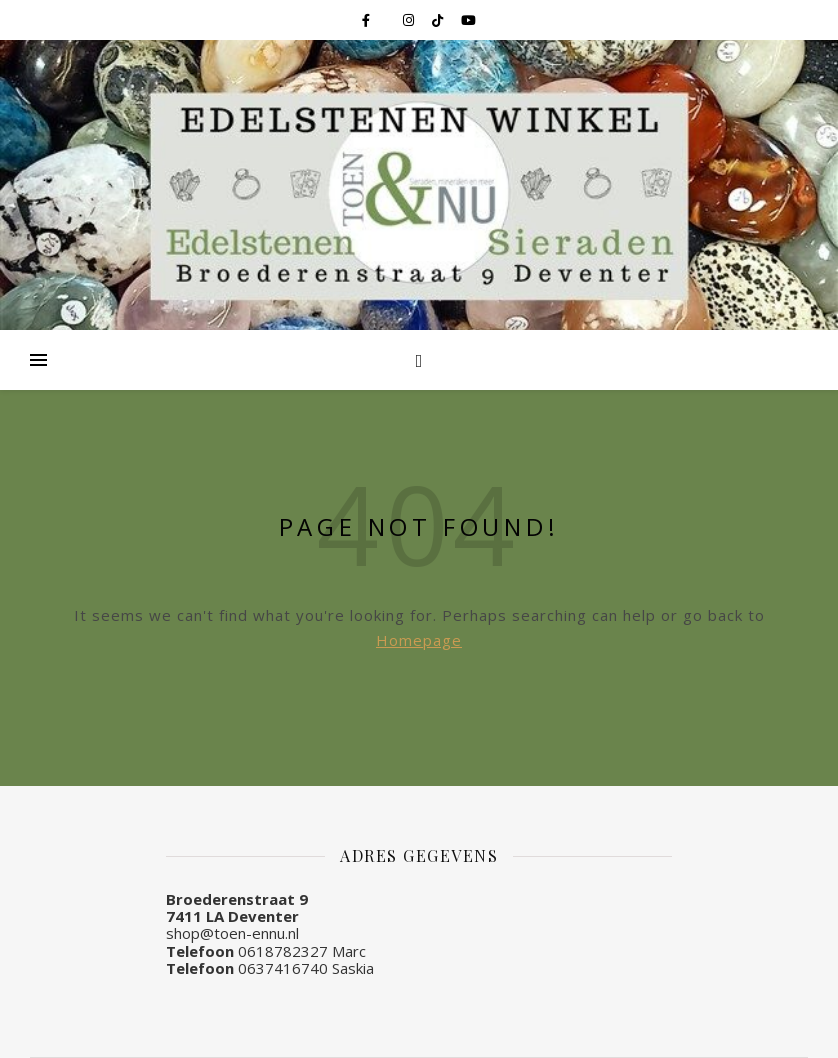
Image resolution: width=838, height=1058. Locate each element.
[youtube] (468, 20)
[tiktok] (439, 20)
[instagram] (410, 20)
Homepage (419, 640)
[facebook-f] (367, 20)
